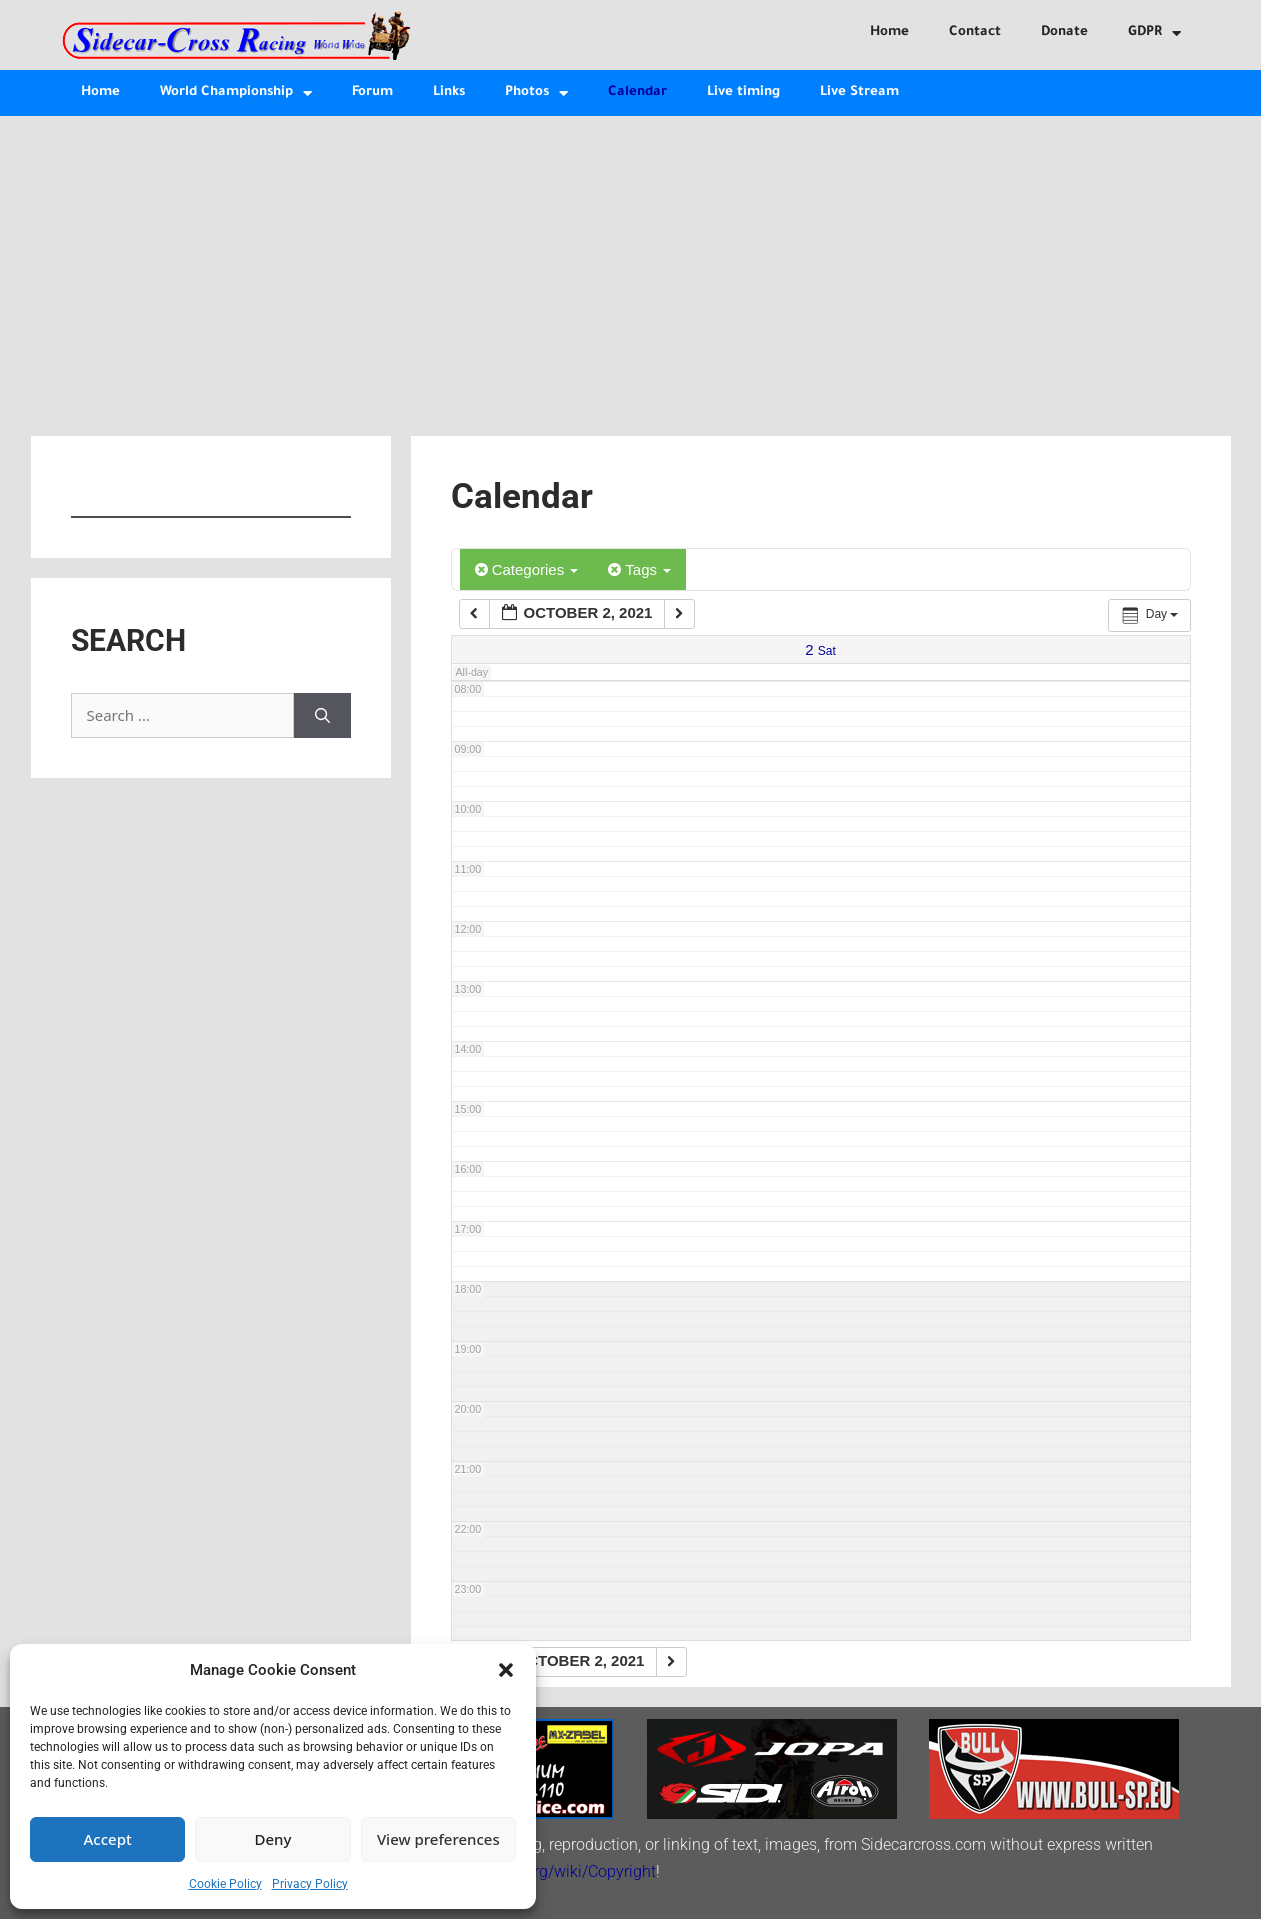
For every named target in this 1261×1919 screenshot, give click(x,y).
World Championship (236, 93)
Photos (536, 93)
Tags (639, 569)
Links (449, 92)
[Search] (322, 715)
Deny (273, 1839)
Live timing (743, 92)
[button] (506, 1670)
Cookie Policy (225, 1884)
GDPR (1154, 33)
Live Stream (859, 92)
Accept (108, 1839)
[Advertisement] (631, 266)
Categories (527, 569)
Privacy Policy (310, 1884)
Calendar (637, 92)
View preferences (438, 1839)
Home (889, 32)
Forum (372, 92)
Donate (1064, 32)
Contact (975, 32)
